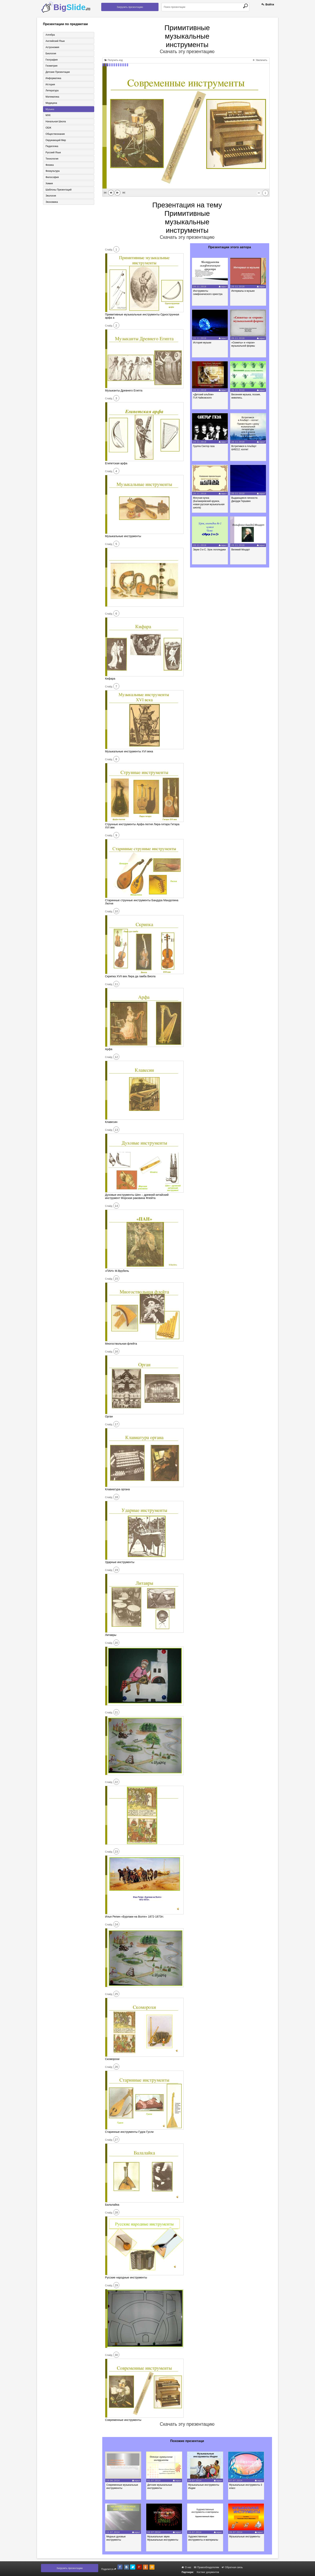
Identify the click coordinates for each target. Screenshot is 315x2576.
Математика (52, 97)
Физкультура (52, 172)
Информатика (53, 78)
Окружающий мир (55, 140)
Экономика (51, 203)
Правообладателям (206, 2567)
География (51, 59)
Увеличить (260, 60)
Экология (50, 197)
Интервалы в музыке (243, 290)
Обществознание (54, 134)
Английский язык (54, 41)
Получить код (113, 60)
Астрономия (52, 47)
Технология (51, 159)
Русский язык (52, 153)
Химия (48, 184)
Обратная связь (232, 2567)
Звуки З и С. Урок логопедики (209, 549)
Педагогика (51, 147)
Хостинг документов (207, 2572)
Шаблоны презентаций (58, 190)
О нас (186, 2567)
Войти (268, 4)
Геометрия (51, 66)
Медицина (51, 103)
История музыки (202, 342)
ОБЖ (48, 128)
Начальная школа (55, 122)
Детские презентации (57, 72)
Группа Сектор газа (204, 446)
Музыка (49, 109)
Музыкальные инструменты (247, 2536)
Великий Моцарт (241, 549)
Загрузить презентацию (130, 7)
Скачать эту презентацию (187, 51)
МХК (47, 115)
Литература (51, 91)
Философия (51, 178)
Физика (49, 165)
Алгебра (49, 34)
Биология (50, 53)
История (50, 84)
